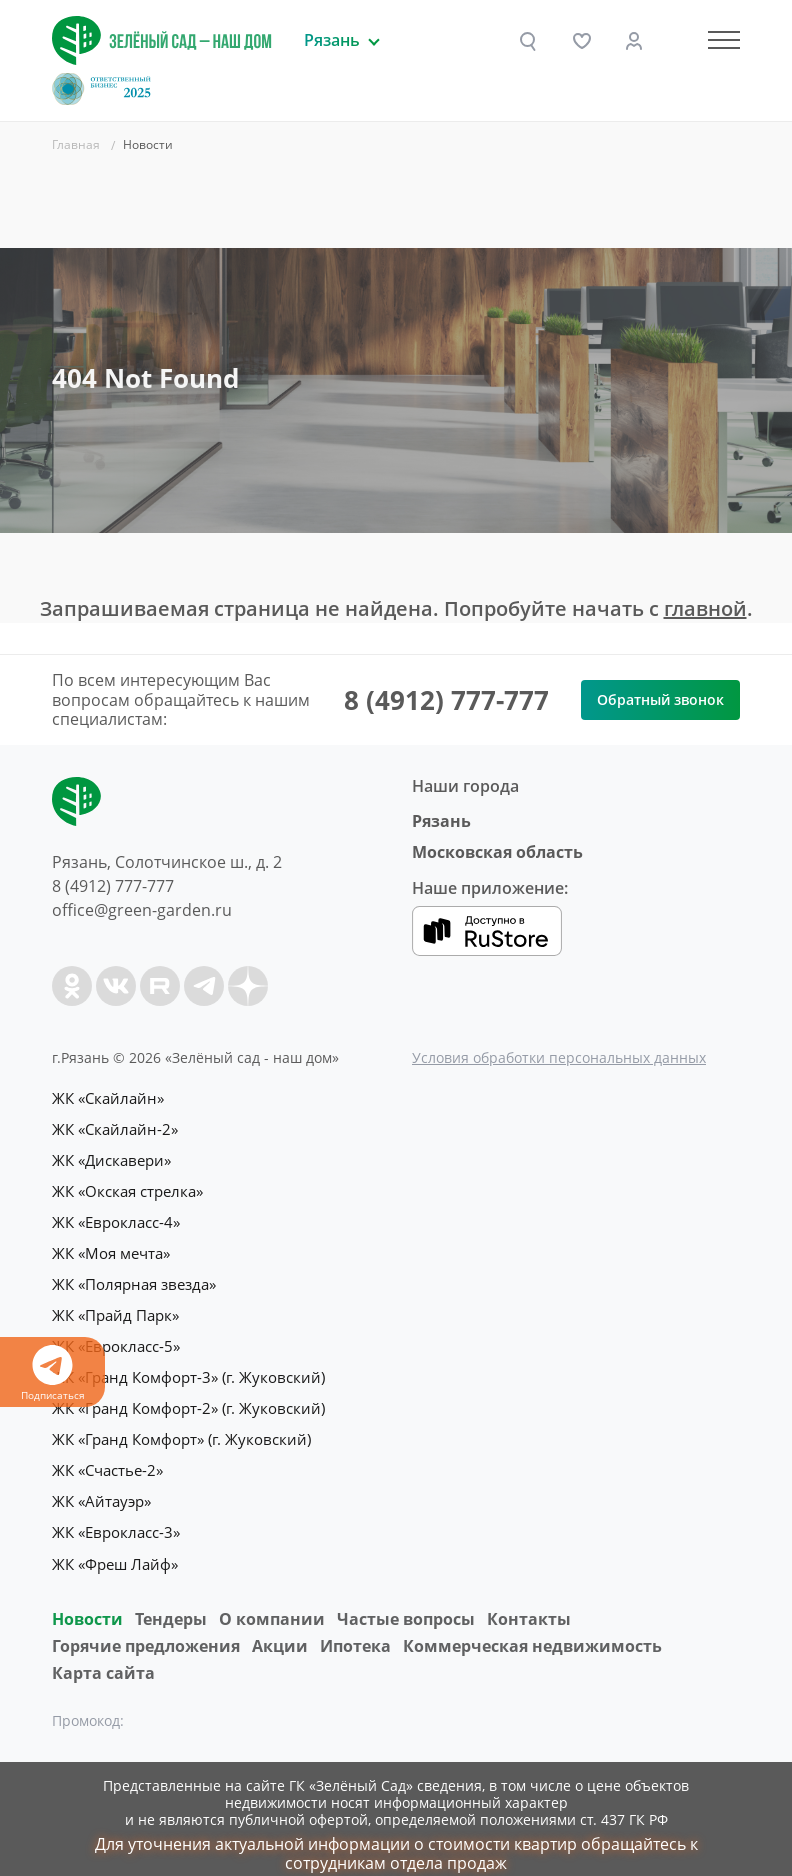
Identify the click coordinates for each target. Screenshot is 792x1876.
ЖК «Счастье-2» (107, 1458)
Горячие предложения (146, 1629)
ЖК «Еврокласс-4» (116, 1218)
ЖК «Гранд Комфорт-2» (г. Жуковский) (188, 1398)
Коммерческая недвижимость (532, 1629)
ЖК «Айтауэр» (101, 1488)
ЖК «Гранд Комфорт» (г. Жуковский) (181, 1428)
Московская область (497, 852)
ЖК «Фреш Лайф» (115, 1548)
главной (705, 608)
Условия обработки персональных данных (559, 1057)
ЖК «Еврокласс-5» (116, 1338)
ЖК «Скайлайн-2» (115, 1128)
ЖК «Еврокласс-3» (116, 1518)
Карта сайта (103, 1656)
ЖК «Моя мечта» (111, 1248)
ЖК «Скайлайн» (108, 1098)
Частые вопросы (406, 1602)
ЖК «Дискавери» (111, 1158)
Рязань (441, 821)
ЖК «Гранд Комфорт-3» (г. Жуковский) (188, 1368)
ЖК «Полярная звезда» (134, 1278)
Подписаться (52, 1373)
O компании (272, 1602)
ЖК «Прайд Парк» (115, 1308)
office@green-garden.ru (142, 910)
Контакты (529, 1602)
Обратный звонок (660, 699)
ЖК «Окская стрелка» (127, 1188)
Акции (280, 1629)
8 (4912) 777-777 (446, 700)
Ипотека (355, 1629)
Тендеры (171, 1602)
